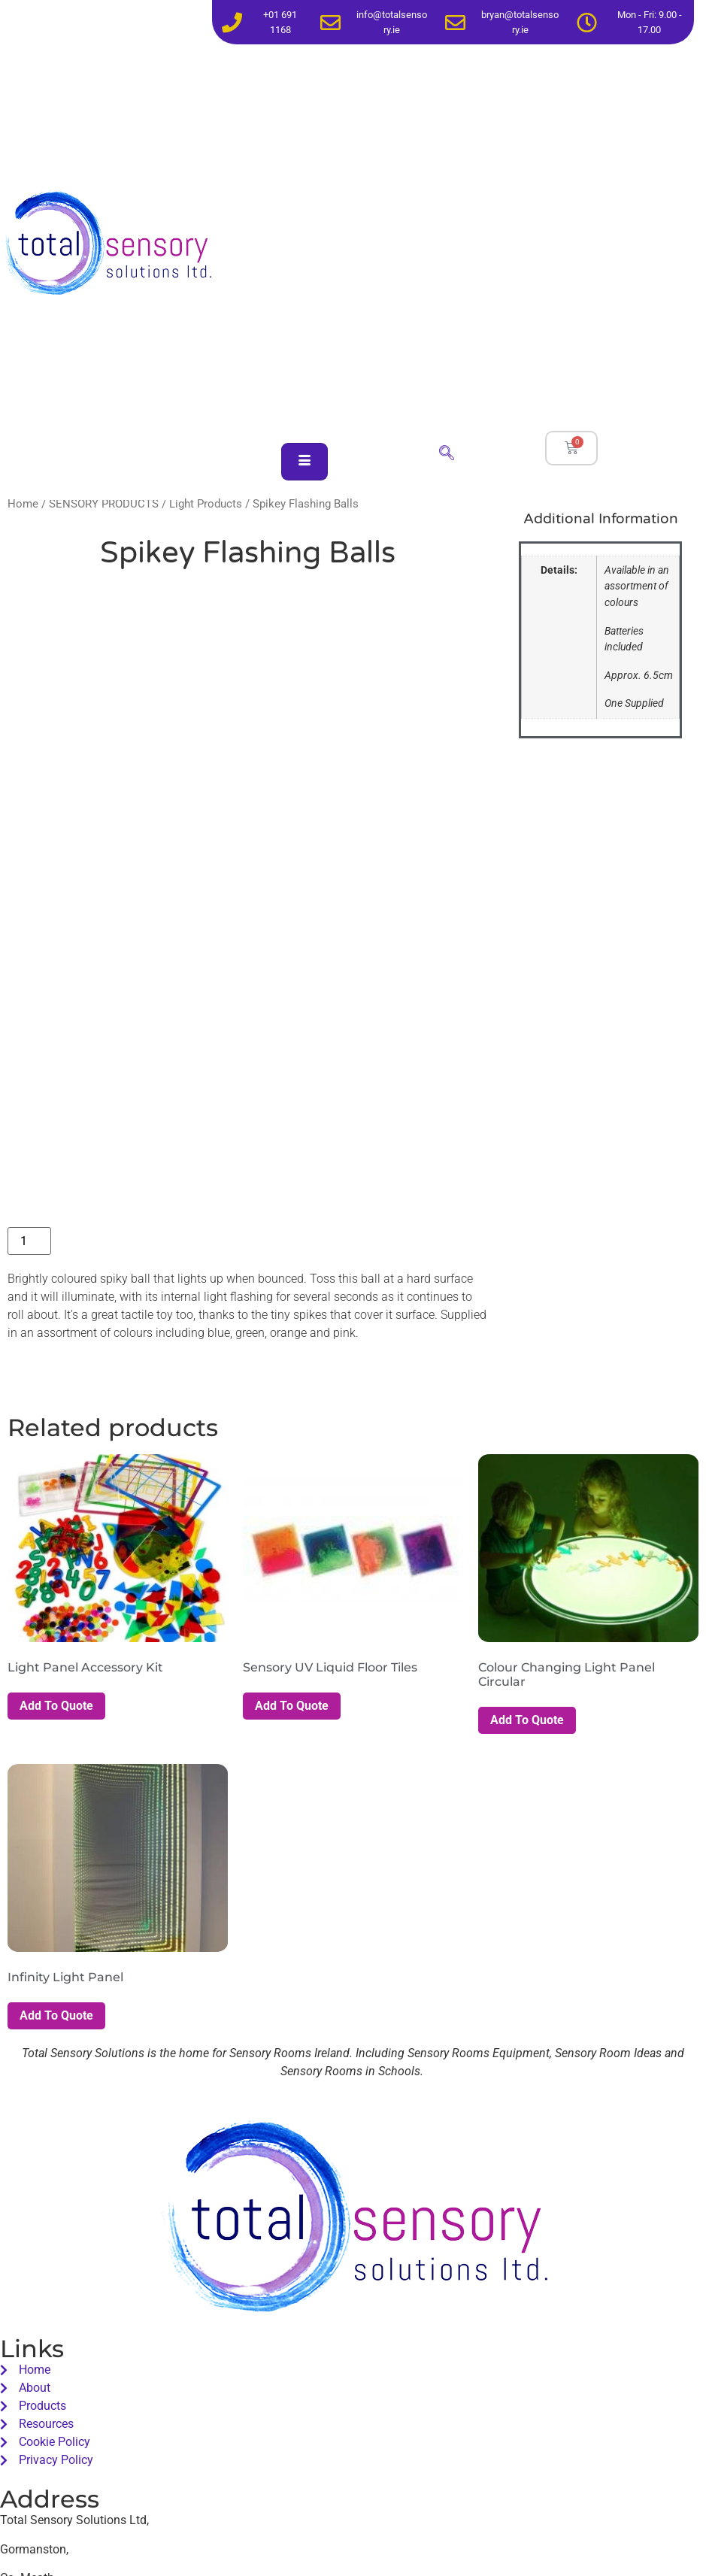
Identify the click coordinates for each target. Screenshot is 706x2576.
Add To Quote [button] (56, 1706)
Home (23, 504)
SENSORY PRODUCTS (104, 504)
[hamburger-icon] (304, 461)
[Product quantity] (29, 1241)
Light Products (205, 504)
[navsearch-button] (447, 454)
